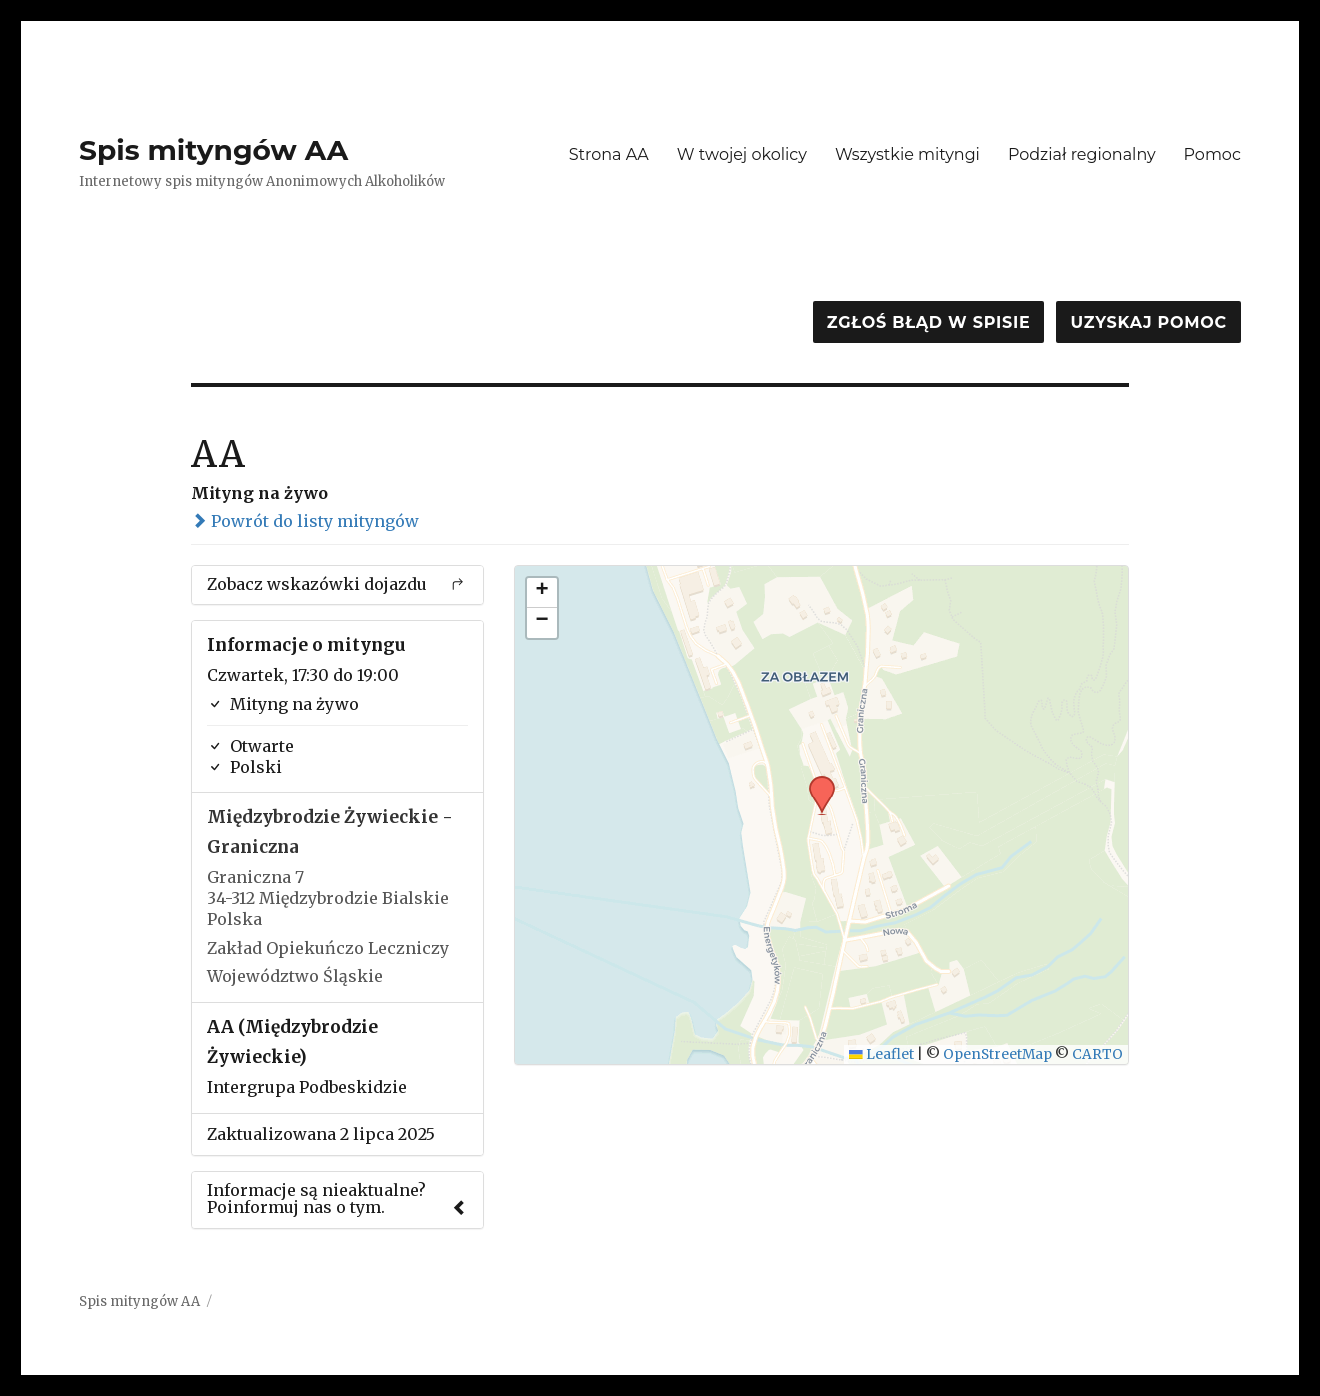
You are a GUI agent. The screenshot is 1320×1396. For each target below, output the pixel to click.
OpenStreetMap (997, 1054)
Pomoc (1212, 154)
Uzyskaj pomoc (1148, 322)
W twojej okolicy (742, 154)
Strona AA (609, 154)
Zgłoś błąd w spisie (929, 322)
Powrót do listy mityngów (305, 521)
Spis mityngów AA (213, 150)
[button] (815, 782)
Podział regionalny (1082, 154)
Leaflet (881, 1054)
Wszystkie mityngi (907, 154)
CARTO (1097, 1054)
